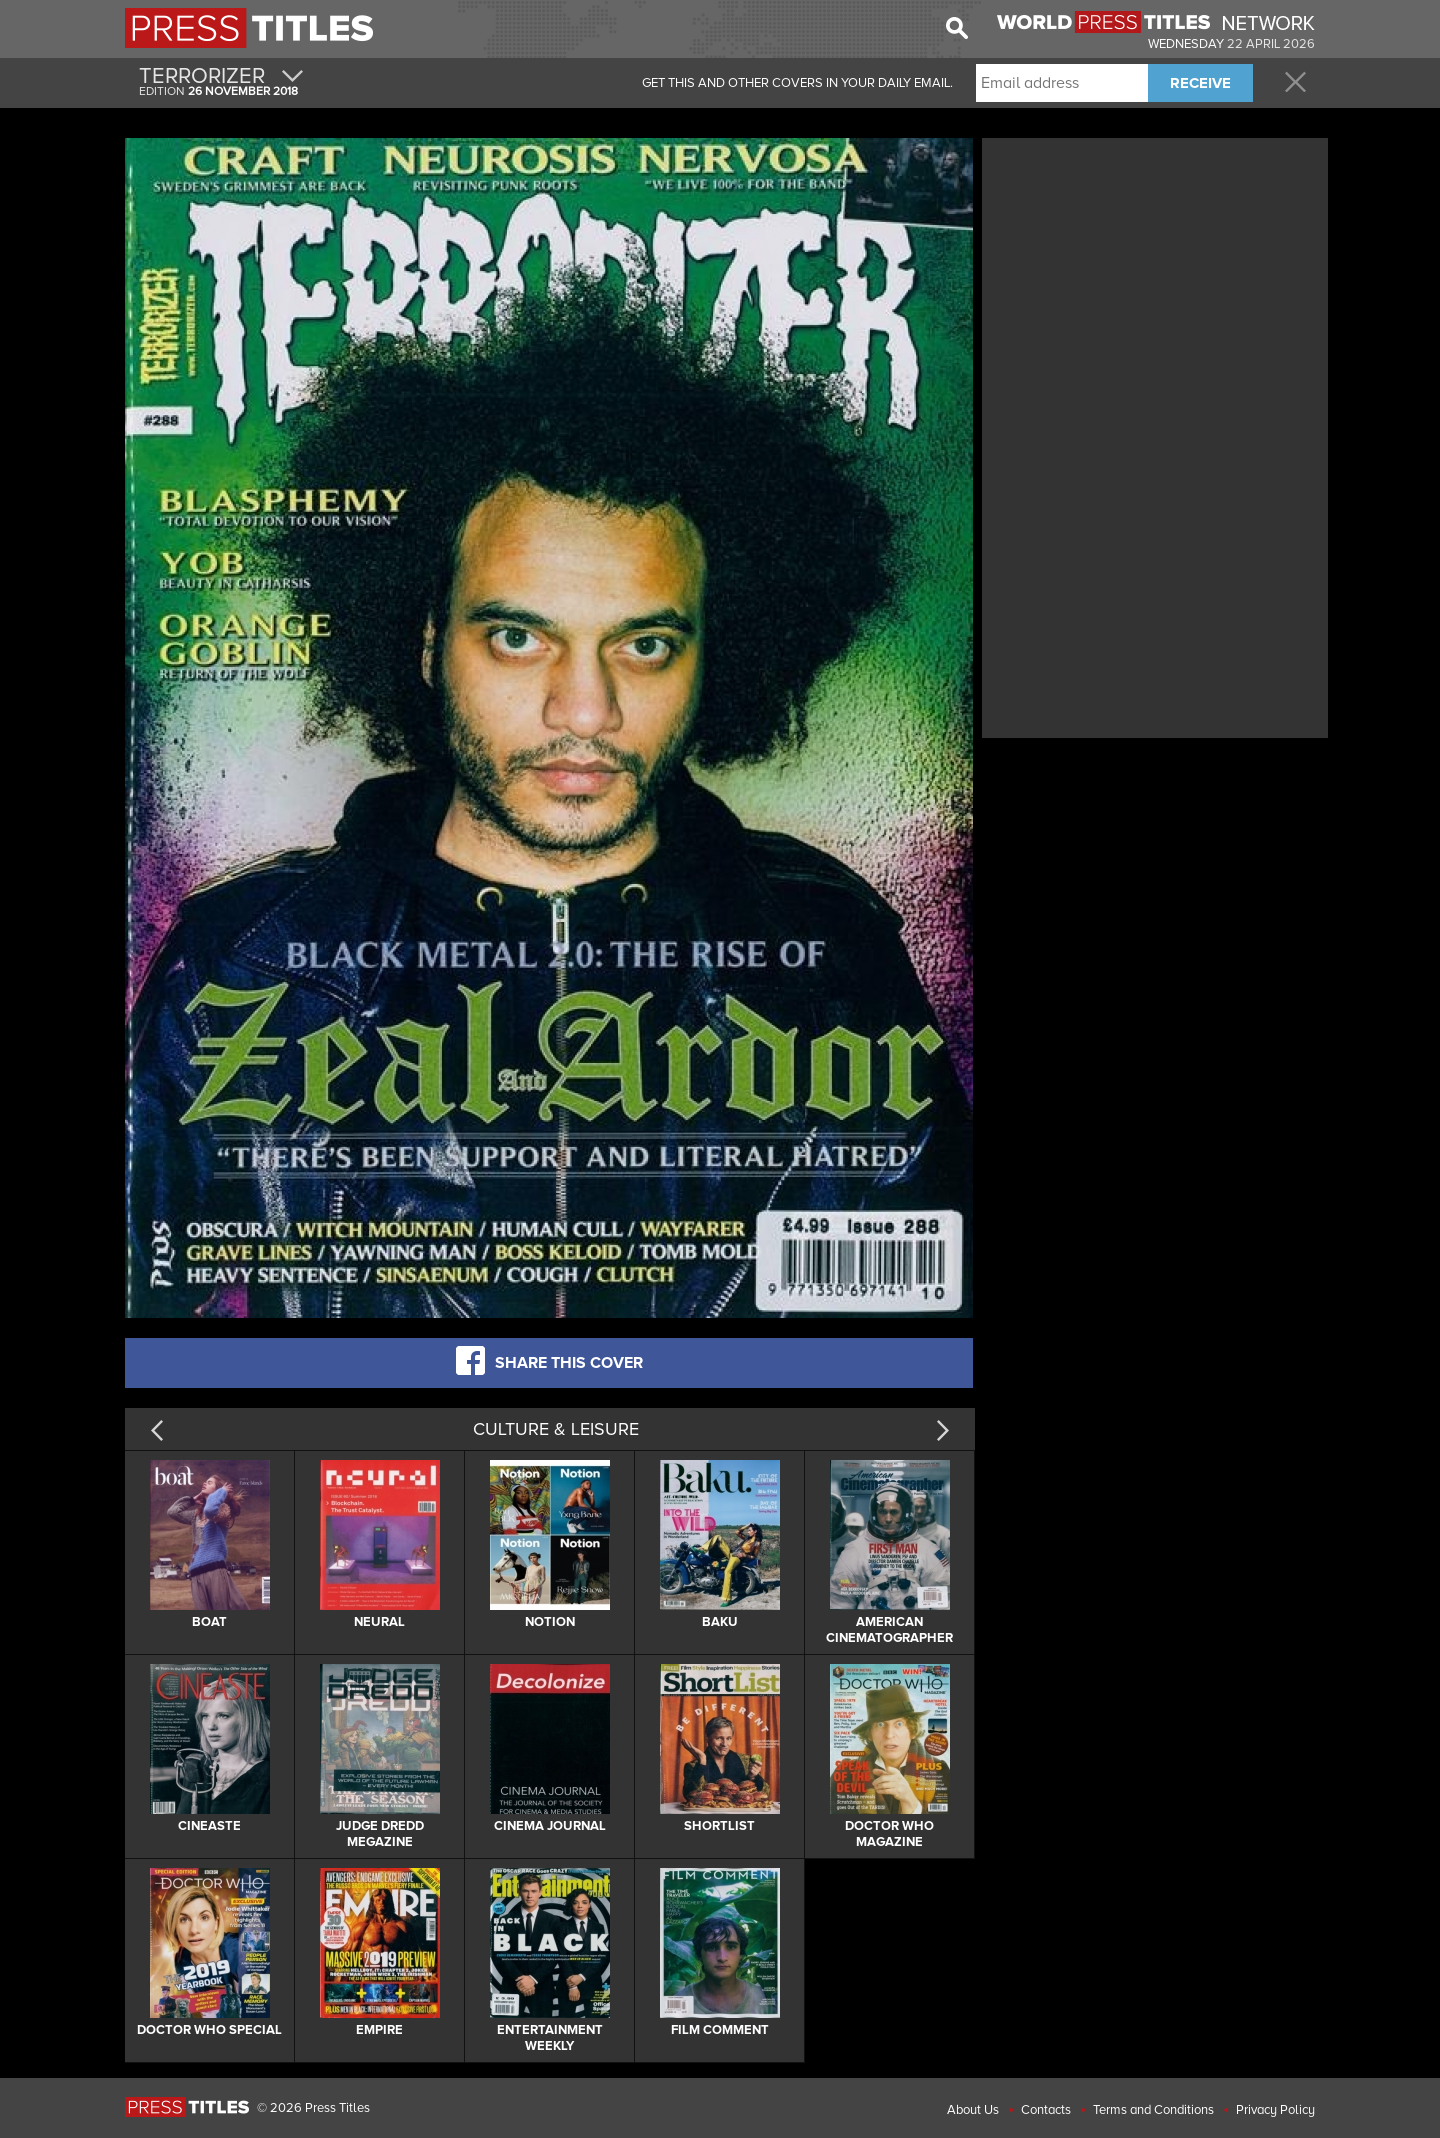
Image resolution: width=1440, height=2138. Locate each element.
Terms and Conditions (1153, 2110)
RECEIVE (1200, 83)
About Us (973, 2110)
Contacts (1046, 2110)
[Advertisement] (1155, 283)
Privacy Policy (1275, 2110)
